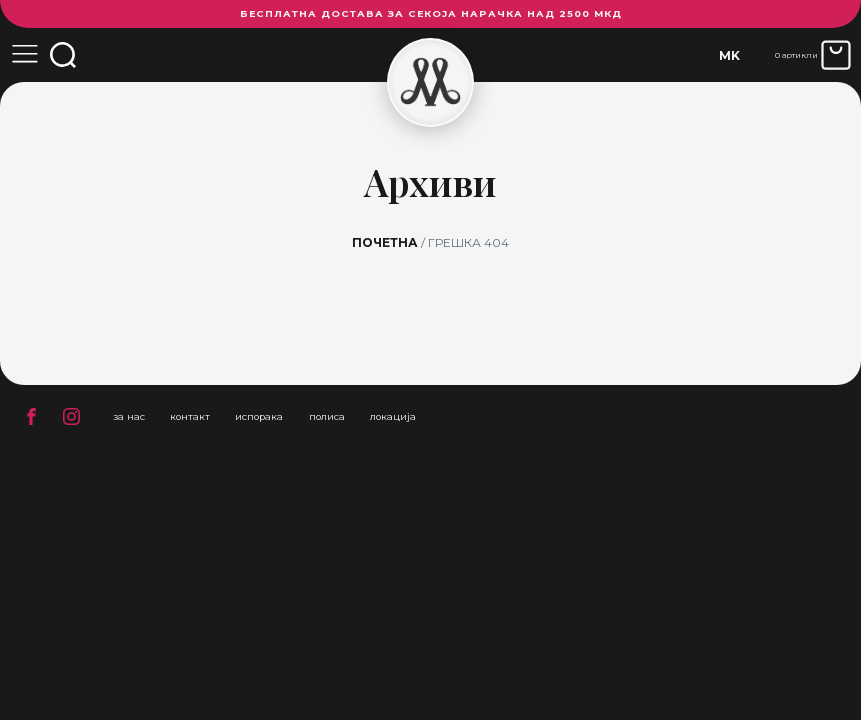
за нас (129, 416)
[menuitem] (729, 55)
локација (393, 416)
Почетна (385, 242)
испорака (259, 416)
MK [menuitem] (729, 55)
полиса (327, 416)
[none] (729, 55)
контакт (190, 416)
